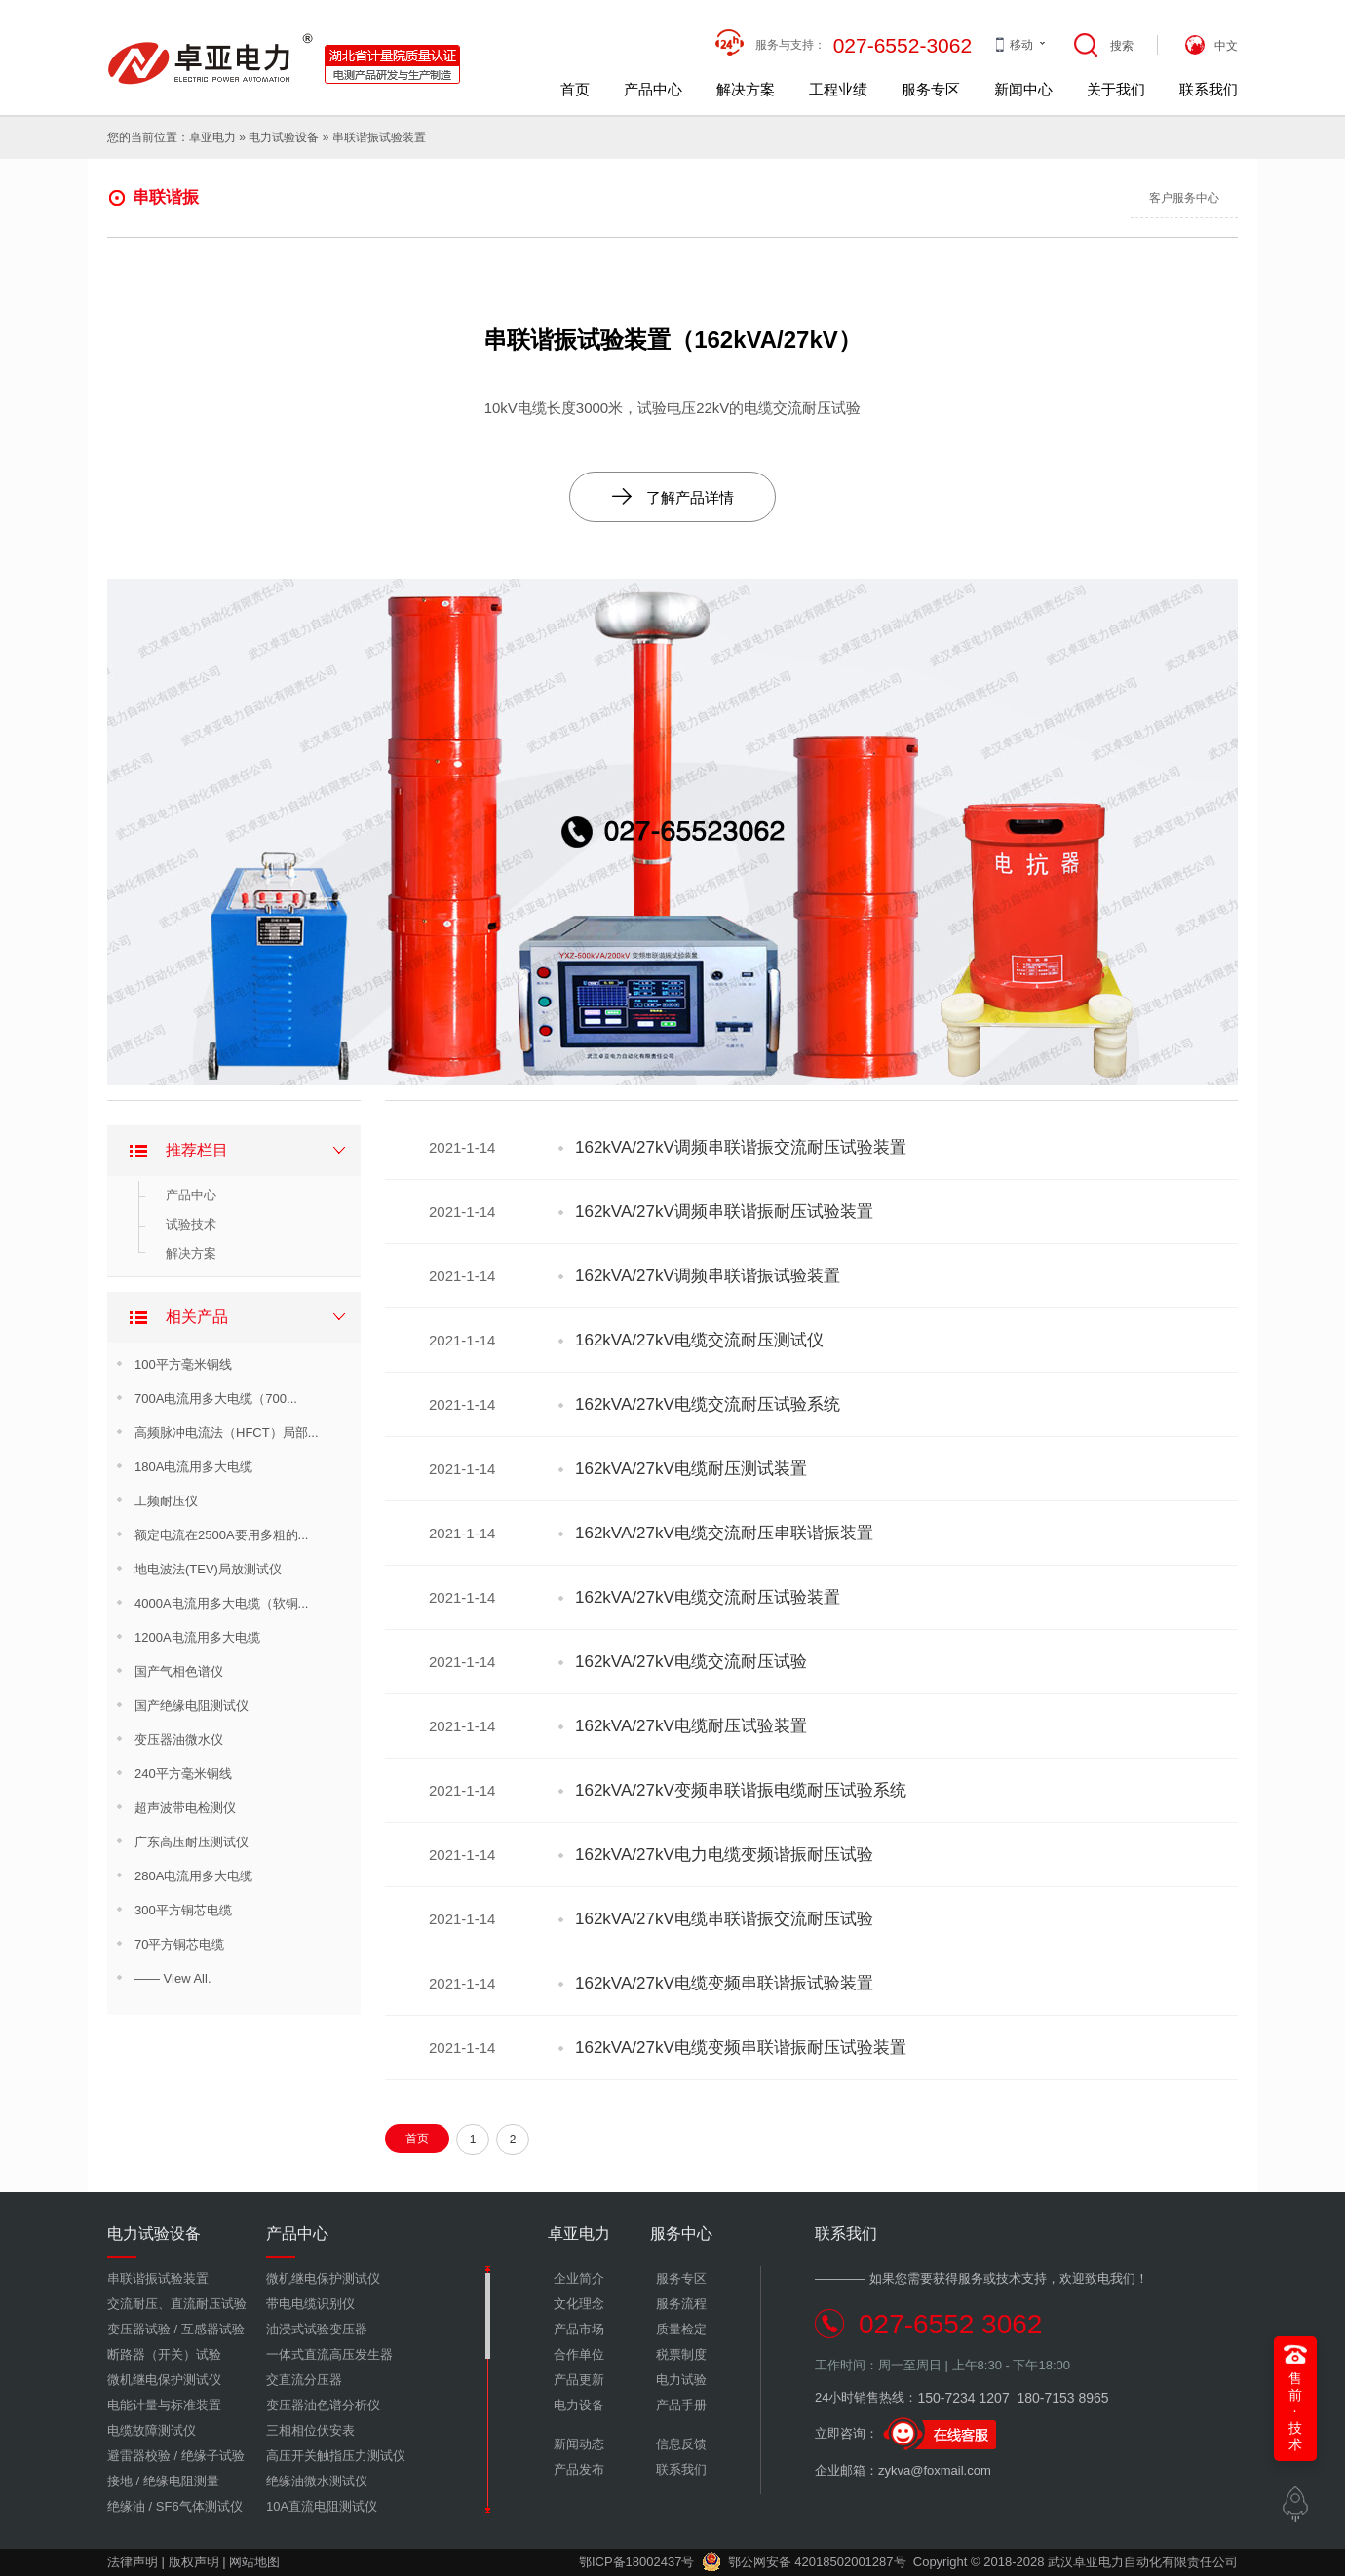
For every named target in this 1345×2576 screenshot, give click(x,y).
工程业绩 (838, 89)
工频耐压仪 (166, 1501)
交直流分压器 (304, 2379)
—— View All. (172, 1978)
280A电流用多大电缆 (193, 1876)
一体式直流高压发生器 (329, 2354)
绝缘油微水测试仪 (316, 2481)
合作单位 (579, 2354)
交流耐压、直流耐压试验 (177, 2303)
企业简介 (579, 2278)
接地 (120, 2481)
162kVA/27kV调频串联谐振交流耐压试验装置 (740, 1147)
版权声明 (194, 2562)
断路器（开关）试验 (164, 2354)
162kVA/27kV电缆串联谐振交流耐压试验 (724, 1919)
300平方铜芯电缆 (183, 1910)
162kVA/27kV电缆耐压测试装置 (691, 1468)
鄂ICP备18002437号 (637, 2562)
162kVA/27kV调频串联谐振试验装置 (707, 1276)
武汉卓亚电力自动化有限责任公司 (1143, 2562)
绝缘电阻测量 (181, 2481)
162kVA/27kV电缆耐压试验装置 (691, 1726)
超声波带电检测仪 (185, 1807)
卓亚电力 (212, 137)
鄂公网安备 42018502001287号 (804, 2562)
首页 (575, 89)
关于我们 (1116, 89)
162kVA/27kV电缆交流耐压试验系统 (707, 1404)
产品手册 (681, 2405)
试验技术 (191, 1224)
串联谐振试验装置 (379, 137)
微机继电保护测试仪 (164, 2379)
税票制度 (681, 2354)
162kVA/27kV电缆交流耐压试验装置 (707, 1597)
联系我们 (1208, 89)
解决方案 (745, 89)
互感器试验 (213, 2329)
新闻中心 (1023, 89)
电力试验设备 (284, 137)
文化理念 (579, 2303)
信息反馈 (681, 2444)
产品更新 (579, 2379)
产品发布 (579, 2469)
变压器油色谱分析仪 (323, 2405)
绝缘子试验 (213, 2455)
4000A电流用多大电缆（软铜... (221, 1603)
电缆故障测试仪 (151, 2430)
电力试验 (681, 2379)
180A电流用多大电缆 (193, 1466)
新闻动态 (579, 2444)
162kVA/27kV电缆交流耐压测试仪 (699, 1340)
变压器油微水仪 (178, 1739)
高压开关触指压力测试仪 (335, 2455)
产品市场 (579, 2329)
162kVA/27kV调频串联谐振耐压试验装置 (724, 1211)
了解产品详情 (673, 496)
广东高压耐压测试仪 (191, 1842)
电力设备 (579, 2405)
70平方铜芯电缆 (179, 1944)
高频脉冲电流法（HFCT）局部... (226, 1432)
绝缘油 (126, 2506)
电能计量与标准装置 (164, 2405)
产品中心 (653, 89)
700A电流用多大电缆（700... (215, 1398)
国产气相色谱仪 (178, 1671)
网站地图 (254, 2562)
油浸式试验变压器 (316, 2329)
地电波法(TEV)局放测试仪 (208, 1569)
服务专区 (931, 89)
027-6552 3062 (950, 2324)
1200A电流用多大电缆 (197, 1637)
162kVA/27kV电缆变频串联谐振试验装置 (724, 1983)
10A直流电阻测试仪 (321, 2506)
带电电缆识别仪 (310, 2303)
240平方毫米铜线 (183, 1773)
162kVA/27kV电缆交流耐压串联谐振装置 (724, 1533)
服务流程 (681, 2303)
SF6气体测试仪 (199, 2506)
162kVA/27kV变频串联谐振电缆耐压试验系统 (740, 1790)
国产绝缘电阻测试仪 (191, 1705)
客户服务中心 (1184, 198)
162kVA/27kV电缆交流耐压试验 (691, 1661)
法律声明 (132, 2562)
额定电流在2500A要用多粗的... (221, 1535)
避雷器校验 (139, 2455)
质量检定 (681, 2329)
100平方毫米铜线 (183, 1364)
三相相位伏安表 (310, 2430)
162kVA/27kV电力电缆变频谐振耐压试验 (724, 1854)
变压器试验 (139, 2329)
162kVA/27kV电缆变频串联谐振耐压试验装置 (740, 2047)
